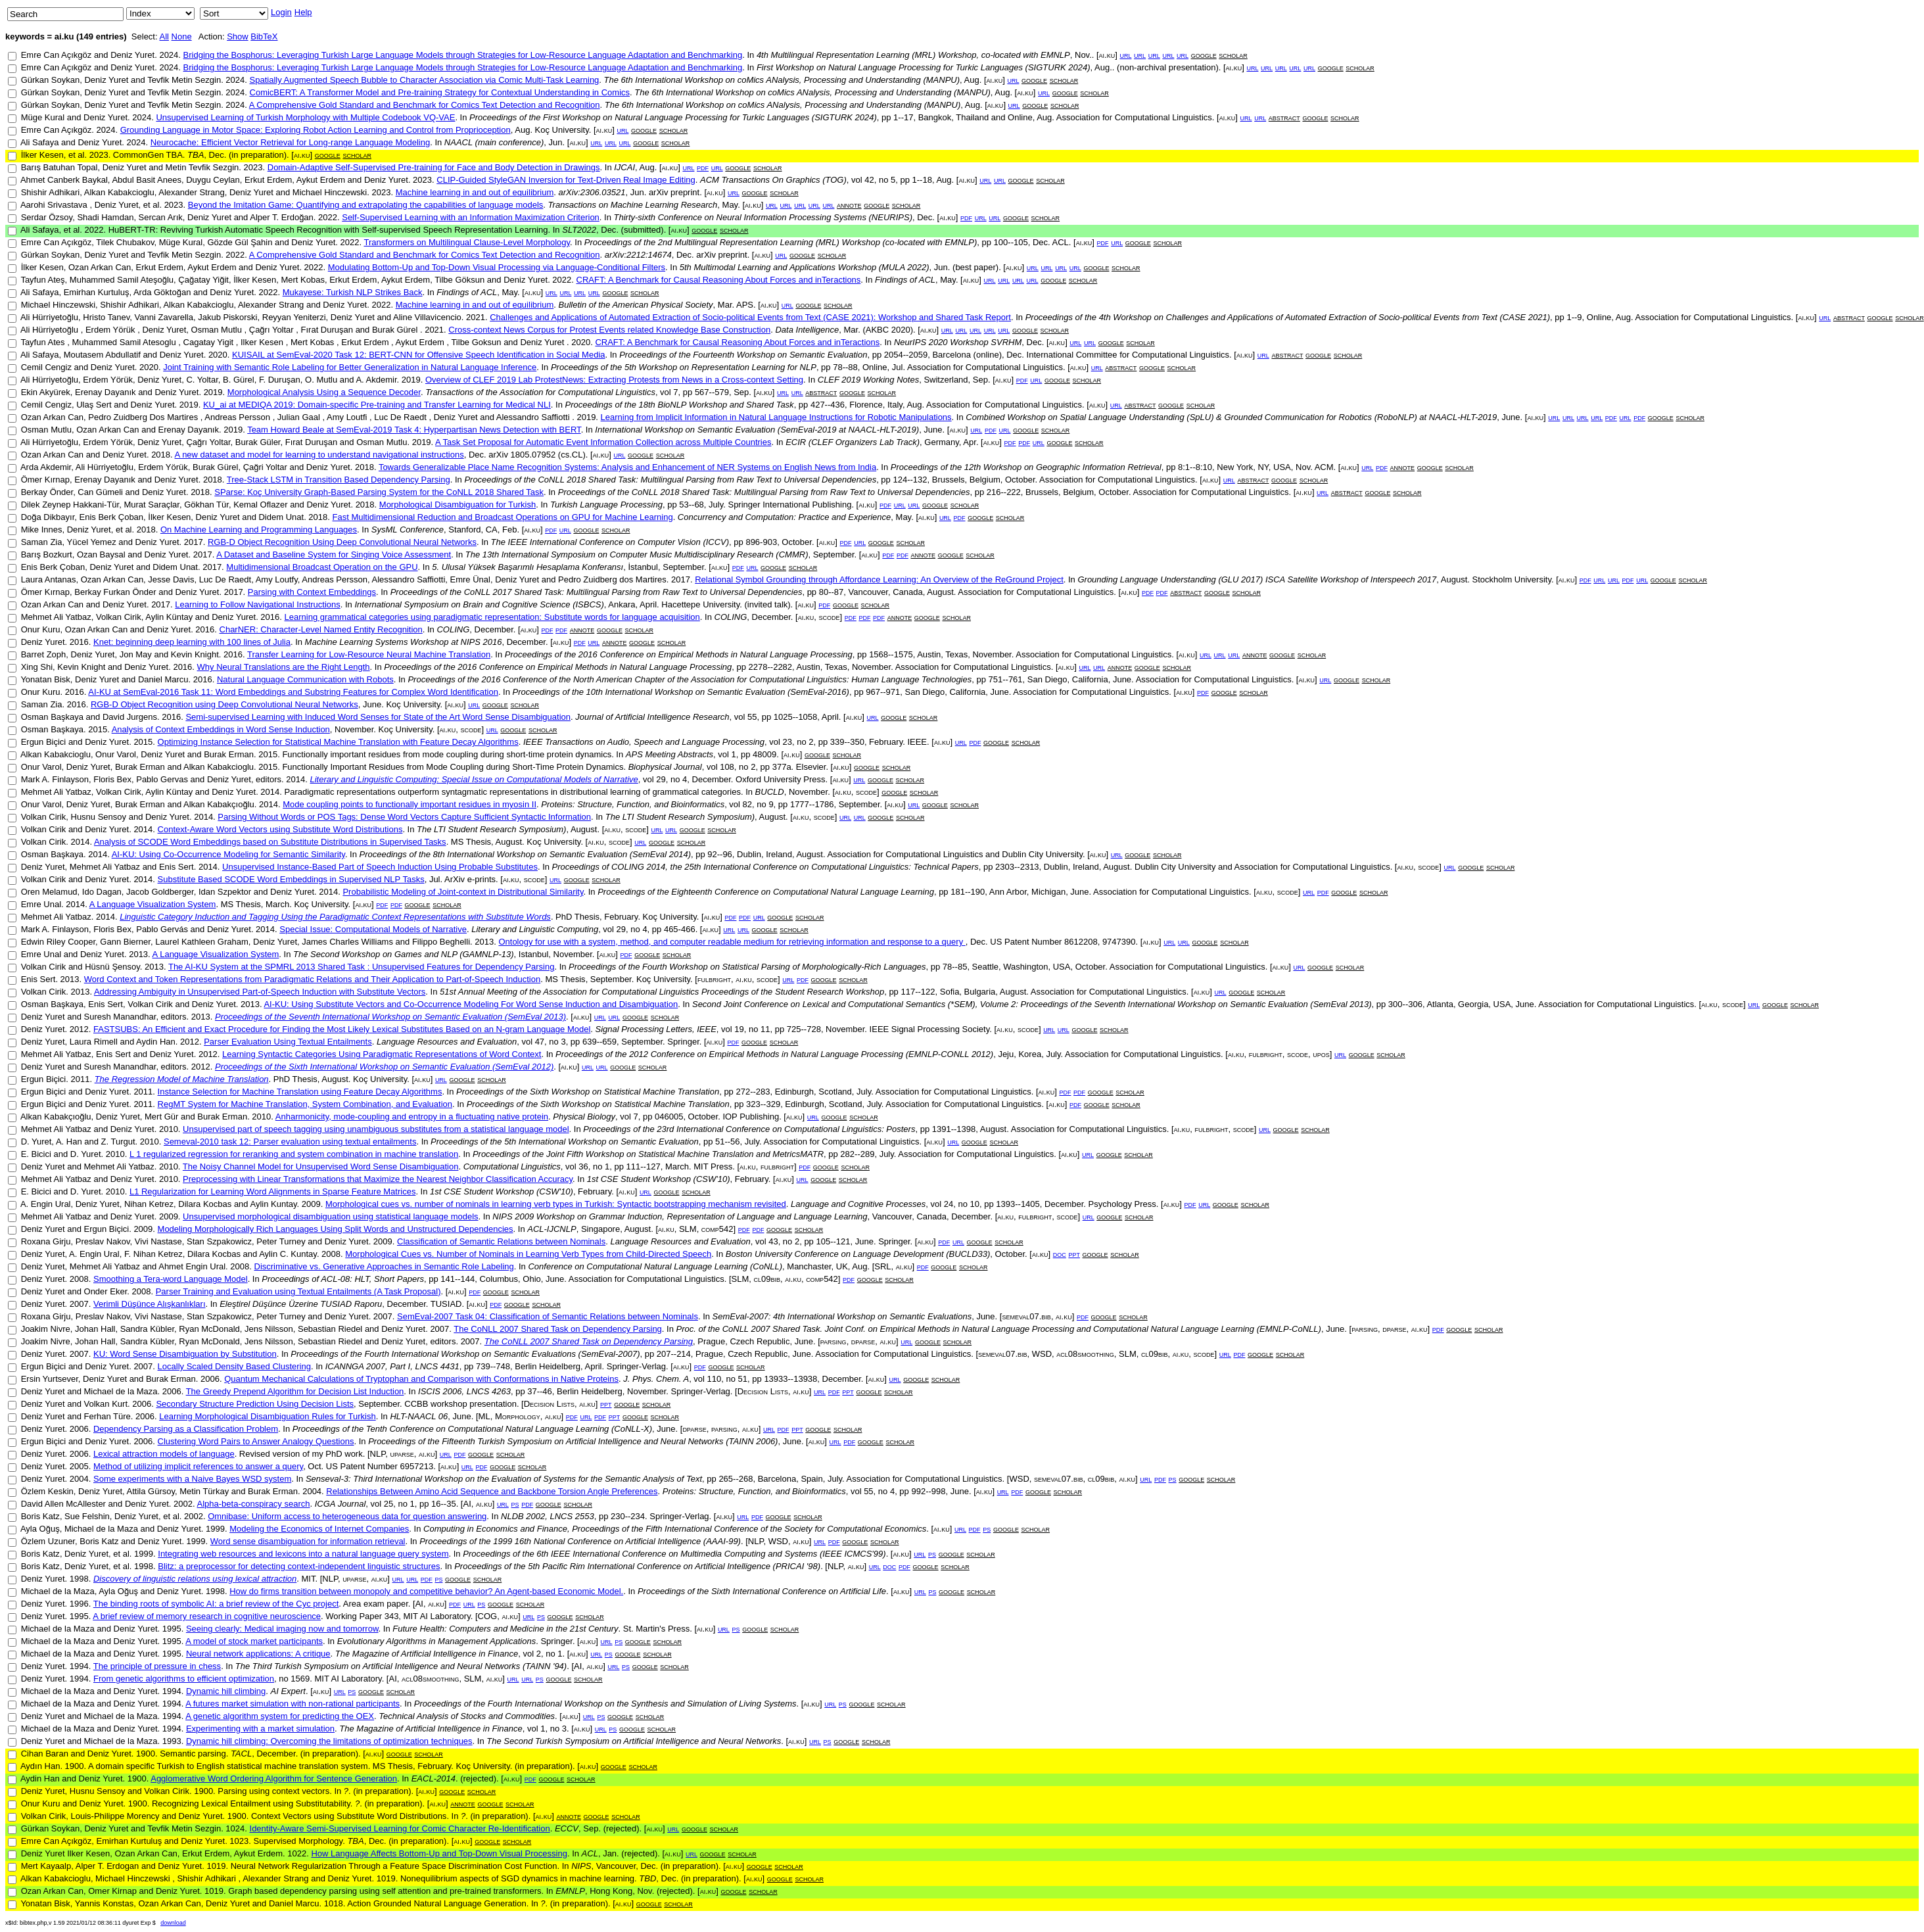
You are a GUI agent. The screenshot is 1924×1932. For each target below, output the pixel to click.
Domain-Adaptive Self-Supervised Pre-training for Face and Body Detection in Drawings (434, 167)
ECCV (566, 1828)
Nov (1303, 467)
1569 (300, 1679)
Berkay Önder (47, 492)
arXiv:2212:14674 (638, 255)
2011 (80, 1079)
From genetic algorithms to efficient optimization (183, 1679)
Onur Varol (115, 754)
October (1020, 479)
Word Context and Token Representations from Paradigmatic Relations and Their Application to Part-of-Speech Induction (312, 979)
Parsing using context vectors (273, 1791)
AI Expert (288, 1691)
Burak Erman (229, 754)
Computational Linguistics (512, 1166)
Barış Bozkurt (46, 554)
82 (747, 804)
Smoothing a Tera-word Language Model (170, 1279)
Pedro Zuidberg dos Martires (612, 579)
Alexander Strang (191, 192)
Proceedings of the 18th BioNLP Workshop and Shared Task (679, 405)
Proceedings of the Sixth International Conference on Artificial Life (762, 1591)
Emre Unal (41, 904)
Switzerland (946, 380)
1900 (145, 1753)
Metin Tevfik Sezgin (202, 167)
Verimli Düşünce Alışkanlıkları (149, 1304)
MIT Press (712, 1166)
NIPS (581, 1866)
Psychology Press (1122, 1204)
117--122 (918, 992)
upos (1321, 1054)
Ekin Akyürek (45, 392)
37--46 (539, 1391)
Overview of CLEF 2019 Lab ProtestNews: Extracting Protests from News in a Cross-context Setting (614, 380)
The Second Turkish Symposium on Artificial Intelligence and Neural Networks (633, 1741)
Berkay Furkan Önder (115, 592)
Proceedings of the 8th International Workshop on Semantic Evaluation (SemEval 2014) (525, 854)
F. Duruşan (279, 380)
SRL (882, 1266)
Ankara (621, 604)
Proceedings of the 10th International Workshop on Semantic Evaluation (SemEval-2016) (681, 692)
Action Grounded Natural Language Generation (436, 1903)
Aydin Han (156, 1042)
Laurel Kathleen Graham (201, 942)
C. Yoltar (202, 380)
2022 (327, 217)
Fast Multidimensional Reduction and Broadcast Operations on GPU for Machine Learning (503, 517)
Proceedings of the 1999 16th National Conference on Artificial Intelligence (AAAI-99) (580, 1541)
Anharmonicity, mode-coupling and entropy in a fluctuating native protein (411, 1116)
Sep (980, 380)
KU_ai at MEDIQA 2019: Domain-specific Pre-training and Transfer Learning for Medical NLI (377, 405)
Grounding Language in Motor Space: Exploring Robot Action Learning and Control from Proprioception (315, 130)
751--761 (1006, 679)
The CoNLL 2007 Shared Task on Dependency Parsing (558, 1329)
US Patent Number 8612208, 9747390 (1062, 942)
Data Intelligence (807, 330)
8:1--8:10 (1195, 467)
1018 (333, 1903)
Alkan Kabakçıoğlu (218, 804)
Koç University (562, 130)
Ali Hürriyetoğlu (49, 317)
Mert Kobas (302, 280)
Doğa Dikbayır (48, 517)
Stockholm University (1511, 579)
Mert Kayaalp (46, 1866)
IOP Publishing (750, 1116)
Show (237, 36)
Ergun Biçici (43, 742)
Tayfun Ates (43, 342)
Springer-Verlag (636, 1366)
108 (727, 767)
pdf (703, 167)
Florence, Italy (876, 405)
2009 (311, 1204)
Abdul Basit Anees (146, 180)
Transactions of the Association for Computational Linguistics (540, 392)
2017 (193, 542)
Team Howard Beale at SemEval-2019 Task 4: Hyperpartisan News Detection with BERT (413, 430)
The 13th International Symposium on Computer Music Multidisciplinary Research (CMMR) (637, 554)
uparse (401, 1454)
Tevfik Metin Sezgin (184, 80)
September (834, 554)
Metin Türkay (204, 1491)
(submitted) (642, 230)
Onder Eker (106, 1291)
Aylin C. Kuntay (288, 1254)
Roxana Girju (46, 1241)
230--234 (628, 1516)
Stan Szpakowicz (219, 1241)
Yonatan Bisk (45, 679)
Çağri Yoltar (265, 467)
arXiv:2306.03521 (592, 192)
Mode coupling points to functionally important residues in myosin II (409, 804)
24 (948, 1204)
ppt (1074, 1254)
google (1204, 55)
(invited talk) (768, 604)
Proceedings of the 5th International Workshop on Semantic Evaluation (565, 1141)
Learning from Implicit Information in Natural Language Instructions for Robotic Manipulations (776, 417)
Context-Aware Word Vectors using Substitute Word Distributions (280, 829)
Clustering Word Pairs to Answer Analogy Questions (256, 1441)
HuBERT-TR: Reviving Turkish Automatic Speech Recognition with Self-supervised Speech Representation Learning (328, 230)
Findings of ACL (905, 280)
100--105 (1011, 242)
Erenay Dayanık (105, 392)
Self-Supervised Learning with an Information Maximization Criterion (470, 217)
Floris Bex (112, 779)
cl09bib (767, 1279)
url (1125, 55)
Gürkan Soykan (50, 80)
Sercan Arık (161, 217)
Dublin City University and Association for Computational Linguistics (1262, 867)
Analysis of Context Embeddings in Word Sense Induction (221, 729)
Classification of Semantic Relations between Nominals (501, 1241)
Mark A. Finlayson (55, 779)
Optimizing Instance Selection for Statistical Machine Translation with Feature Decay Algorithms (338, 742)
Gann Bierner (125, 942)
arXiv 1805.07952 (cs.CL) (536, 454)
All (164, 36)
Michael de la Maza (121, 1391)
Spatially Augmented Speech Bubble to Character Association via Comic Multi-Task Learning (424, 80)
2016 (269, 617)
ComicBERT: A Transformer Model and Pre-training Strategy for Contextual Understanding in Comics (440, 92)
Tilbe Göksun (459, 280)
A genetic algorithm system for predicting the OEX (279, 1716)
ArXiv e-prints (470, 879)
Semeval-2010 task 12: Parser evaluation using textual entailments (290, 1141)
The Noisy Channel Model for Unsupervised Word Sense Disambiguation (321, 1166)
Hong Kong (611, 1891)
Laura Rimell (94, 1042)
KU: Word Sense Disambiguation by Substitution (185, 1354)
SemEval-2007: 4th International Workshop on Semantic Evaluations (842, 1316)
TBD (647, 1878)
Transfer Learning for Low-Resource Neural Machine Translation (368, 654)
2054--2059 (906, 355)
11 (765, 1029)
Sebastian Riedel (330, 1329)
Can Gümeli (100, 492)
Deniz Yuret (132, 55)
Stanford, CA (472, 529)
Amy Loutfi (348, 417)
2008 (330, 1254)
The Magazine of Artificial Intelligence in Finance (426, 1654)
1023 (238, 1841)
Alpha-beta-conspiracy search (253, 1504)
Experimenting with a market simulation (260, 1728)
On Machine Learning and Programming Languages (258, 529)
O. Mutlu (321, 380)
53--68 (691, 504)
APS (744, 305)
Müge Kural (42, 117)
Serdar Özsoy (47, 217)
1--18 (922, 180)
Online (1599, 317)
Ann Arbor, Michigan (1027, 892)
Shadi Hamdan (105, 217)
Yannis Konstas (104, 1903)
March (277, 904)
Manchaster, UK (817, 1266)
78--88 (845, 367)
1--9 (1574, 317)
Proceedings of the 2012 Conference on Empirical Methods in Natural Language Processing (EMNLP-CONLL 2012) (774, 1054)
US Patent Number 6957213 (379, 1466)
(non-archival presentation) (1168, 67)
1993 (171, 1741)
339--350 (847, 742)
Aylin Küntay (169, 617)
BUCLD (769, 792)
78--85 (955, 967)
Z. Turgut (118, 1141)
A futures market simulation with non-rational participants (292, 1703)
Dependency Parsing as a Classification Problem (185, 1429)
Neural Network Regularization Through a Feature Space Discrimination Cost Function (394, 1866)
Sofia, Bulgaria (968, 992)
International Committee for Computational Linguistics (1128, 355)
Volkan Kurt (106, 1404)
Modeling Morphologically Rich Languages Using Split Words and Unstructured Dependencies (335, 1229)
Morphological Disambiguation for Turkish (457, 504)
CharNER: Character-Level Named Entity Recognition (321, 629)
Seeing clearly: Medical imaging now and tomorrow (282, 1629)
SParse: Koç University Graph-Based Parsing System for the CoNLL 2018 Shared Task (379, 492)
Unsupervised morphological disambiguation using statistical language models (330, 1216)
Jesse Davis (171, 579)
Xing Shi (37, 667)
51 (742, 1379)
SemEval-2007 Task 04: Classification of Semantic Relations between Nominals (547, 1316)
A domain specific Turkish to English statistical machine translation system (228, 1766)
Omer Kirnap (112, 1891)
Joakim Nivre (45, 1329)
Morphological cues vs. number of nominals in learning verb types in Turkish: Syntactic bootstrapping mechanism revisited (555, 1204)
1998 (143, 1566)
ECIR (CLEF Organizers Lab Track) (853, 442)
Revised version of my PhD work (301, 1454)
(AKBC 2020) (887, 330)
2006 (210, 1379)
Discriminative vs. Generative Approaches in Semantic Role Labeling (384, 1266)
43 (773, 1241)
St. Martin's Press (656, 1629)
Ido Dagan (102, 892)
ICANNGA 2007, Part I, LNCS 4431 (392, 1366)
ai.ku (1107, 55)
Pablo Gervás (162, 929)
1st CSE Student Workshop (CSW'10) (658, 1179)
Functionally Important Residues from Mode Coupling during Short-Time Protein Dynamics (452, 767)
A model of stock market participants (254, 1641)
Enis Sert (176, 867)
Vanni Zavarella (164, 317)
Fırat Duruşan (328, 330)
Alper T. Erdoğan (282, 217)
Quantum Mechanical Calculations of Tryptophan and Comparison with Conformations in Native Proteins (421, 1379)
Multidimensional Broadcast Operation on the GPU (321, 567)
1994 (79, 1666)
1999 (215, 1529)
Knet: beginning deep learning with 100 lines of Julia (192, 642)
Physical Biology (584, 1116)
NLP (378, 1454)
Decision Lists (763, 1391)
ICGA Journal (340, 1504)
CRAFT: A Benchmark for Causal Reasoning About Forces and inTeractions (718, 280)
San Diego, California (1067, 679)
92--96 (719, 854)
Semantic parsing (192, 1753)
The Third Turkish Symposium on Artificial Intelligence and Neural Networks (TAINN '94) (401, 1666)
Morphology (517, 1416)
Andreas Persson (238, 417)
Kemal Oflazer (260, 504)
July (716, 504)
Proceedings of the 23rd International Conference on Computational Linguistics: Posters (749, 1129)
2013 (484, 942)
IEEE (917, 742)
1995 (79, 1616)
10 (974, 1204)
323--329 (763, 1104)
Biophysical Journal (665, 767)
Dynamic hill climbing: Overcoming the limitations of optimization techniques (329, 1741)
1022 (296, 1853)
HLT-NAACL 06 (419, 1416)
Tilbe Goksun (477, 342)
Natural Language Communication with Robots (305, 679)
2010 (261, 1116)
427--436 (827, 405)
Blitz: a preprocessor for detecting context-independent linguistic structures (299, 1566)
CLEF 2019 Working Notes (868, 380)
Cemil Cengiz (46, 367)
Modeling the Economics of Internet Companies (319, 1529)
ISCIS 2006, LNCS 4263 (464, 1391)
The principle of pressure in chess (157, 1666)
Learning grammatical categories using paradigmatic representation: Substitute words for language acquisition (492, 617)
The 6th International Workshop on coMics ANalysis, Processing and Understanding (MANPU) (782, 80)
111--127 (643, 1166)
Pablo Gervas (162, 779)
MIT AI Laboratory (348, 1679)
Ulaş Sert (93, 405)
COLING (731, 617)
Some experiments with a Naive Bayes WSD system (192, 1479)
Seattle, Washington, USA (1021, 967)
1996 (79, 1604)
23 (787, 742)
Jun (556, 142)
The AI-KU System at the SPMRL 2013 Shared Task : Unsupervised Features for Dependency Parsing (361, 967)
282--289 (857, 1154)
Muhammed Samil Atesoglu (125, 342)
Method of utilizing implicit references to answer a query (198, 1466)
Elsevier (811, 767)
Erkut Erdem (268, 180)
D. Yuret (36, 1141)
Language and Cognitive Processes (858, 1204)
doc (1059, 1254)
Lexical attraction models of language (164, 1454)
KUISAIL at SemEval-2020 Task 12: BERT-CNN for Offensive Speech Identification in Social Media (418, 355)
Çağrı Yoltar (272, 330)
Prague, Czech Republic (743, 1341)
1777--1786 (812, 804)
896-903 (761, 542)
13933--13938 (790, 1379)
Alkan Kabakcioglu (119, 192)
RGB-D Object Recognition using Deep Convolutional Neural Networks (224, 704)
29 (660, 779)
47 (539, 1042)
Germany (941, 442)
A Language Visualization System (152, 904)
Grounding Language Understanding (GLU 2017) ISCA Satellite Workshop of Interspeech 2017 (1256, 579)
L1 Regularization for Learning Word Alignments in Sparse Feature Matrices (272, 1191)
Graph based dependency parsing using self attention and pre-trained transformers (384, 1891)
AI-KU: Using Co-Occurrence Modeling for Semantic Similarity (228, 854)
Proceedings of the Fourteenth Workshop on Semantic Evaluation (743, 355)
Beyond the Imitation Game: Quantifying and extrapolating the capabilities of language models (366, 205)
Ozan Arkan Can (99, 267)
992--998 (928, 1491)
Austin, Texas (942, 654)
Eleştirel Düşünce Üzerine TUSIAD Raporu (301, 1304)
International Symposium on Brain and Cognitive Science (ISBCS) (478, 604)
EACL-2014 (433, 1778)
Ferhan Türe (107, 1416)
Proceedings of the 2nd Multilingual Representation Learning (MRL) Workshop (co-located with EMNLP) (780, 242)
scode (829, 617)
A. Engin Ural (45, 1204)
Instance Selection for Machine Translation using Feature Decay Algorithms (300, 1091)
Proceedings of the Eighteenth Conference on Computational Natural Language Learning (766, 892)
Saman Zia (41, 542)
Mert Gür (161, 1116)
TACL (241, 1753)
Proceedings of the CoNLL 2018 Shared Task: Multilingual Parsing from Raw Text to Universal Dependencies (670, 479)
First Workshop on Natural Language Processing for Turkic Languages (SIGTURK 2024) (924, 67)
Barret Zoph (43, 654)
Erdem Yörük (111, 330)
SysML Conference (407, 529)
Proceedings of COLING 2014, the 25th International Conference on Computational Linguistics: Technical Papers (765, 867)
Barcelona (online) (967, 355)
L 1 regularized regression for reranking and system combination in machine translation (293, 1154)
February (886, 742)
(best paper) (975, 267)
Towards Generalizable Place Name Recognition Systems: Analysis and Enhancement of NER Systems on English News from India (627, 467)
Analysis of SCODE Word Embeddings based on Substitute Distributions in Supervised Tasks (270, 842)
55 (752, 717)
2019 (411, 380)
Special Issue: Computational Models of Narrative (373, 929)
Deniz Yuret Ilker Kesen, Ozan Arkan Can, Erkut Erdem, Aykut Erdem (152, 1853)
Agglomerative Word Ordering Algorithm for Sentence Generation (274, 1778)
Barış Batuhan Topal (59, 167)
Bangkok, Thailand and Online (975, 117)
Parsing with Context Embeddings (312, 592)
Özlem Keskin (47, 1491)
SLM (688, 1229)
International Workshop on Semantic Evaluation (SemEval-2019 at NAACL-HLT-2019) (757, 430)
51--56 (727, 1141)
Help (303, 12)
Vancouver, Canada (886, 592)
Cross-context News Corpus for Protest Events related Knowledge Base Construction (609, 330)
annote (849, 205)
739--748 (493, 1366)
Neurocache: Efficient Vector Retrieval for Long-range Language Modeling (290, 142)
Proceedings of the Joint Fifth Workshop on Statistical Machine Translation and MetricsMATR (648, 1154)
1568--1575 (891, 654)
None (182, 36)
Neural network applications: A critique (258, 1654)
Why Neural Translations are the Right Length (283, 667)
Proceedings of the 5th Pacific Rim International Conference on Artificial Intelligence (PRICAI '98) (637, 1566)
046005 (669, 1116)
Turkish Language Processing (606, 504)
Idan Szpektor (225, 892)
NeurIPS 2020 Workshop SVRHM (957, 342)
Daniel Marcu (163, 679)
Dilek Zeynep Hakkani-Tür (70, 504)
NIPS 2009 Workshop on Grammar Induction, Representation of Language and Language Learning (679, 1216)
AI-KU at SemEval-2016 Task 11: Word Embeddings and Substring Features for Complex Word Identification (293, 692)
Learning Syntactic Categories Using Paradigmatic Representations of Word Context (381, 1054)
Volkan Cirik (118, 617)
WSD (1042, 1354)
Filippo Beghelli (441, 942)
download (173, 1923)
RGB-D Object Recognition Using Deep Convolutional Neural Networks (342, 542)
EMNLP (570, 1891)
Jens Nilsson (269, 1329)
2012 (79, 1029)
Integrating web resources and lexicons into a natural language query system (303, 1554)
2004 (79, 1479)
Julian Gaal (300, 417)
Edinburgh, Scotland (813, 1091)
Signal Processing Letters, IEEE (656, 1029)
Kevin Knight (195, 654)
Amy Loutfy (277, 579)
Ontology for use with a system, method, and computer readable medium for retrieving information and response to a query (731, 942)
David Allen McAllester (63, 1504)
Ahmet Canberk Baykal (64, 180)
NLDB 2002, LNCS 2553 (547, 1516)
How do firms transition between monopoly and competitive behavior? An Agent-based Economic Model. (426, 1591)
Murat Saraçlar (151, 504)
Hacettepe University (700, 604)
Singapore (600, 1229)
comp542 (717, 1229)
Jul (897, 367)
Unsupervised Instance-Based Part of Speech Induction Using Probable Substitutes (380, 867)
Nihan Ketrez (149, 1204)
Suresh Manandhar (120, 1017)
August (1454, 579)
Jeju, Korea (1019, 1054)
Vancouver (616, 1866)
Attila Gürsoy (151, 1491)
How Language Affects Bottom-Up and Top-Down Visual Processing (439, 1853)
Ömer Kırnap (45, 479)
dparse (1394, 1329)
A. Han (69, 1141)
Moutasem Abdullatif (102, 355)
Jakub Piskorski (227, 317)
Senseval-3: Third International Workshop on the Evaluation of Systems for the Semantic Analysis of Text (504, 1479)
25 (388, 1504)
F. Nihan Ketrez (153, 1254)
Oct (314, 1466)
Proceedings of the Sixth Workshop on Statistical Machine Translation (587, 1091)
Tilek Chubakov (125, 242)
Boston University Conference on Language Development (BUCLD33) (858, 1254)
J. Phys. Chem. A (656, 1379)
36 (583, 1166)
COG (488, 1616)
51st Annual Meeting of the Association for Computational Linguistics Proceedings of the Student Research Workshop (662, 992)
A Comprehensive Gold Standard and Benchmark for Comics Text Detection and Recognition (424, 105)
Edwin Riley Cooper (58, 942)
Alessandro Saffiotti (534, 417)
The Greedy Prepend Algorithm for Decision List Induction (295, 1391)
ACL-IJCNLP (551, 1229)
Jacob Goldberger (160, 892)
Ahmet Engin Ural (191, 1266)
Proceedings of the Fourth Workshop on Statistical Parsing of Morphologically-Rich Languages (747, 967)
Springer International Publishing (789, 504)
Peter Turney (280, 1241)
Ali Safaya (39, 142)
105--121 (833, 1241)
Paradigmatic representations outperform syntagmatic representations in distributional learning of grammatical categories (513, 792)
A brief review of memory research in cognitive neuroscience (207, 1616)
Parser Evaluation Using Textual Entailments (288, 1042)
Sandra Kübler (147, 1329)
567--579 (712, 392)
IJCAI (624, 167)
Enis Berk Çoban (112, 517)
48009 (764, 754)
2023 (98, 155)
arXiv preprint (674, 192)
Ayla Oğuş (40, 1529)
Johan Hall (95, 1329)
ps (1173, 1479)
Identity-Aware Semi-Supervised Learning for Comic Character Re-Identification (400, 1828)
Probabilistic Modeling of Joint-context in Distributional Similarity (462, 892)
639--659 (599, 1042)
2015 (97, 729)
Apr (969, 442)
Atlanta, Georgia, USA (1468, 1004)
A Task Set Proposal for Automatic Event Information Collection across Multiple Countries (603, 442)
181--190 (967, 892)
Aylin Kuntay (273, 1204)
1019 (215, 1866)
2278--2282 (771, 667)
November (991, 654)
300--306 (1405, 1004)
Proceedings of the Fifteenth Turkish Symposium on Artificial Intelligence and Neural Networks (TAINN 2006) (573, 1441)
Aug (971, 80)
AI (467, 1504)
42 (869, 180)
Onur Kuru (40, 629)
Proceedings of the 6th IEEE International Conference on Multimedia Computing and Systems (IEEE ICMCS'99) (674, 1554)
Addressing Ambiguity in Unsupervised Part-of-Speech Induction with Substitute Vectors (259, 992)
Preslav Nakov (103, 1241)
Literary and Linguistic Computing (534, 929)
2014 (295, 779)
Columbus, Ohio (510, 1279)
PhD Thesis (577, 917)
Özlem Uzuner (48, 1541)
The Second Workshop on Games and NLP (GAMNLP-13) (403, 954)
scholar (1233, 55)
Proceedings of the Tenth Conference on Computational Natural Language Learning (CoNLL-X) (472, 1429)
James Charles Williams (347, 942)
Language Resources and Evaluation (447, 1042)
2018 (160, 454)
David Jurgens (130, 717)
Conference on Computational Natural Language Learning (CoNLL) (655, 1266)
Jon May (136, 654)
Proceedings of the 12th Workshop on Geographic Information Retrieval (1026, 467)
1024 (235, 1828)
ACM (1324, 467)
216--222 (1004, 492)
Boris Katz (40, 1516)
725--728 (804, 1029)
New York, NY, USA (1253, 467)
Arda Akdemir (45, 467)
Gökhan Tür (206, 504)
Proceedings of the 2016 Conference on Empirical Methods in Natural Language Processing (679, 654)
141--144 (457, 1279)
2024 (168, 55)
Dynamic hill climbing (226, 1691)
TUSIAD (446, 1304)
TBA (195, 155)
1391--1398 (954, 1129)
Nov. (1083, 55)
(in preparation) (258, 155)
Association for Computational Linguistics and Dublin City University (955, 854)
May (730, 205)
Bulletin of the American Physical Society (636, 305)
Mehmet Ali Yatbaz (56, 617)
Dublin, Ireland (764, 854)
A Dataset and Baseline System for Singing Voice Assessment (333, 554)
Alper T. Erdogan (107, 1866)
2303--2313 (1017, 867)
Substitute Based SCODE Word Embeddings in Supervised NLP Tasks (291, 879)
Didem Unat (281, 517)
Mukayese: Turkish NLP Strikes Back (353, 292)
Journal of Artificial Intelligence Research (652, 717)
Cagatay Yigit (209, 342)
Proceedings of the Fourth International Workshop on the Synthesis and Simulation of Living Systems (605, 1703)
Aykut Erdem (320, 180)
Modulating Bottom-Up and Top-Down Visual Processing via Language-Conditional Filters (496, 267)
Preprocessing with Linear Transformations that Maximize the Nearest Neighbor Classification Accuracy (378, 1179)
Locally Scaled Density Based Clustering (234, 1366)
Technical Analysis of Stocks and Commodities (467, 1716)
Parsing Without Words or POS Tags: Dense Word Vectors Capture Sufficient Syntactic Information (404, 817)
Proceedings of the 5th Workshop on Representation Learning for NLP (683, 367)
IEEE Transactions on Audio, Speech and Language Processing (643, 742)
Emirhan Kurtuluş (96, 292)
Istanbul (534, 954)
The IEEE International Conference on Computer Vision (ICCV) (610, 542)
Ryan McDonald (209, 1329)
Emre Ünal (470, 579)
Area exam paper (375, 1604)
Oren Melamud (49, 892)
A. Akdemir (376, 380)
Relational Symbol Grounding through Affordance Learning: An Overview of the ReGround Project (879, 579)
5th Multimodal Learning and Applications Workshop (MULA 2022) (804, 267)
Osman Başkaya (52, 717)
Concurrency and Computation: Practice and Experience (784, 517)
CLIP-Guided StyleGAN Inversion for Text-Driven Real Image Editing (565, 180)
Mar (725, 305)
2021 (475, 317)
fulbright (714, 979)
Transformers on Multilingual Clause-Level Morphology (467, 242)
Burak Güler (258, 442)
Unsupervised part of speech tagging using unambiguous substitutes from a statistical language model (376, 1129)
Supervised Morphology (298, 1841)
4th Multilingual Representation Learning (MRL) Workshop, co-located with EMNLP (913, 55)
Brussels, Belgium (966, 479)
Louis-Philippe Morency (115, 1816)
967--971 (883, 692)
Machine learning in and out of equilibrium (475, 192)
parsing (1364, 1329)
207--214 (674, 1354)
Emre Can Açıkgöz (56, 55)
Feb (509, 529)
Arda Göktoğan (162, 292)
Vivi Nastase (158, 1241)
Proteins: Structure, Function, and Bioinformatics (632, 804)
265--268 (735, 1479)
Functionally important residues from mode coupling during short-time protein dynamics (446, 754)
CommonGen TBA (148, 155)
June (1510, 417)
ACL (1060, 242)
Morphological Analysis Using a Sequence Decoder (324, 392)
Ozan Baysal (101, 554)
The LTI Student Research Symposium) (680, 817)
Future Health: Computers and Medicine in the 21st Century (505, 1629)
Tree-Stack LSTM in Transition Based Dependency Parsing (338, 479)
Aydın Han (40, 1766)
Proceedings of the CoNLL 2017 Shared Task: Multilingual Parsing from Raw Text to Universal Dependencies (596, 592)
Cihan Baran (44, 1753)
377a (781, 767)
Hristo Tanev (106, 317)
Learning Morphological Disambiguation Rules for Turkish (267, 1416)
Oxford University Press (781, 779)
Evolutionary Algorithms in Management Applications (436, 1641)
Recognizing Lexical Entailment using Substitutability (251, 1803)
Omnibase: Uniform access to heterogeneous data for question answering (347, 1516)
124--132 (910, 479)
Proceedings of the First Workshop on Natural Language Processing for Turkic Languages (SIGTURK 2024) (673, 117)
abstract (1284, 117)
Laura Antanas (48, 579)
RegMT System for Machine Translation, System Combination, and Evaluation (305, 1104)
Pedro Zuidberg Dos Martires (144, 417)
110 (714, 1379)
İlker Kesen (42, 155)
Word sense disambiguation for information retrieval (308, 1541)
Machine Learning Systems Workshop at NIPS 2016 (403, 642)
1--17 (903, 117)
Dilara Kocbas (204, 1204)
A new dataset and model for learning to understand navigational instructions (319, 454)
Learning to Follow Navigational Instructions (257, 604)
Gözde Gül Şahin (239, 242)
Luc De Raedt (401, 417)
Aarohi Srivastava (55, 205)
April (648, 604)
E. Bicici (36, 1154)
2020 (580, 342)
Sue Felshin (87, 1516)
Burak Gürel (396, 330)
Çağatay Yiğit (203, 280)
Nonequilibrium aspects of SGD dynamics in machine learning (517, 1878)
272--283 (753, 1091)
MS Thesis (471, 842)
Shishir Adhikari (50, 192)
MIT (308, 1579)
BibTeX (263, 36)
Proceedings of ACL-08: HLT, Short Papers (343, 1279)
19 (738, 1029)
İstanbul (643, 567)
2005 (79, 1466)
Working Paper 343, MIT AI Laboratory (397, 1616)
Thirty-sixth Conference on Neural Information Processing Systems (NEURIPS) (763, 217)
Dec (216, 155)
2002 (183, 1504)
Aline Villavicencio (427, 317)
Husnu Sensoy (99, 817)
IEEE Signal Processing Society (930, 1029)
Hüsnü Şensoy (112, 967)
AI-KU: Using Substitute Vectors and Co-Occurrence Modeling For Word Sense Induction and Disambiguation (471, 1004)
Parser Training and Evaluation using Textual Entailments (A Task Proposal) (298, 1291)
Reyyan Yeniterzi (294, 317)
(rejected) (478, 1778)
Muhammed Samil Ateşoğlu (122, 280)
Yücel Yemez (91, 542)
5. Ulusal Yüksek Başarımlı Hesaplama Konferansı (527, 567)
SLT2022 (579, 230)
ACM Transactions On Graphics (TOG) (773, 180)
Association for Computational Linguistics (1134, 117)
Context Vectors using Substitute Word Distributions (348, 1816)
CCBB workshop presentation (460, 1404)
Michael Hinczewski (330, 192)
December (771, 617)
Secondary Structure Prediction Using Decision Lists (255, 1404)
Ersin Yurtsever (49, 1379)
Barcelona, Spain (790, 1479)
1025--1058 (796, 717)
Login (281, 12)
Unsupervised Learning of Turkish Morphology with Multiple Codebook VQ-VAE (305, 117)
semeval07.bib (1026, 1316)
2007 (79, 1304)
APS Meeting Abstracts (669, 754)
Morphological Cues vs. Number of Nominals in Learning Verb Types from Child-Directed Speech (528, 1254)
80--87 (831, 592)
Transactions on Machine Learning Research (633, 205)
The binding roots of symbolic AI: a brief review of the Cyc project (216, 1604)
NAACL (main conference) (494, 142)
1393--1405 (1018, 1204)
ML (484, 1416)
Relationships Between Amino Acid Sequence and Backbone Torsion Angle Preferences (491, 1491)
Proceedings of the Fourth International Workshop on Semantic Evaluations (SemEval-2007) (465, 1354)
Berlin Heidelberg (547, 1366)
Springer (683, 1042)
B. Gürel (238, 380)
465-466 (679, 929)
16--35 (443, 1504)
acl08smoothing (1085, 1354)
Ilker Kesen (263, 342)
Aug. (1103, 67)
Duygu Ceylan (213, 180)
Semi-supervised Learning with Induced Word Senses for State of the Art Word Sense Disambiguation (378, 717)
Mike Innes (41, 529)
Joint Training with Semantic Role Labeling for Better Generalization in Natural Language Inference (349, 367)
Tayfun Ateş (42, 280)
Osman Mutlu (218, 330)
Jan (610, 1853)
